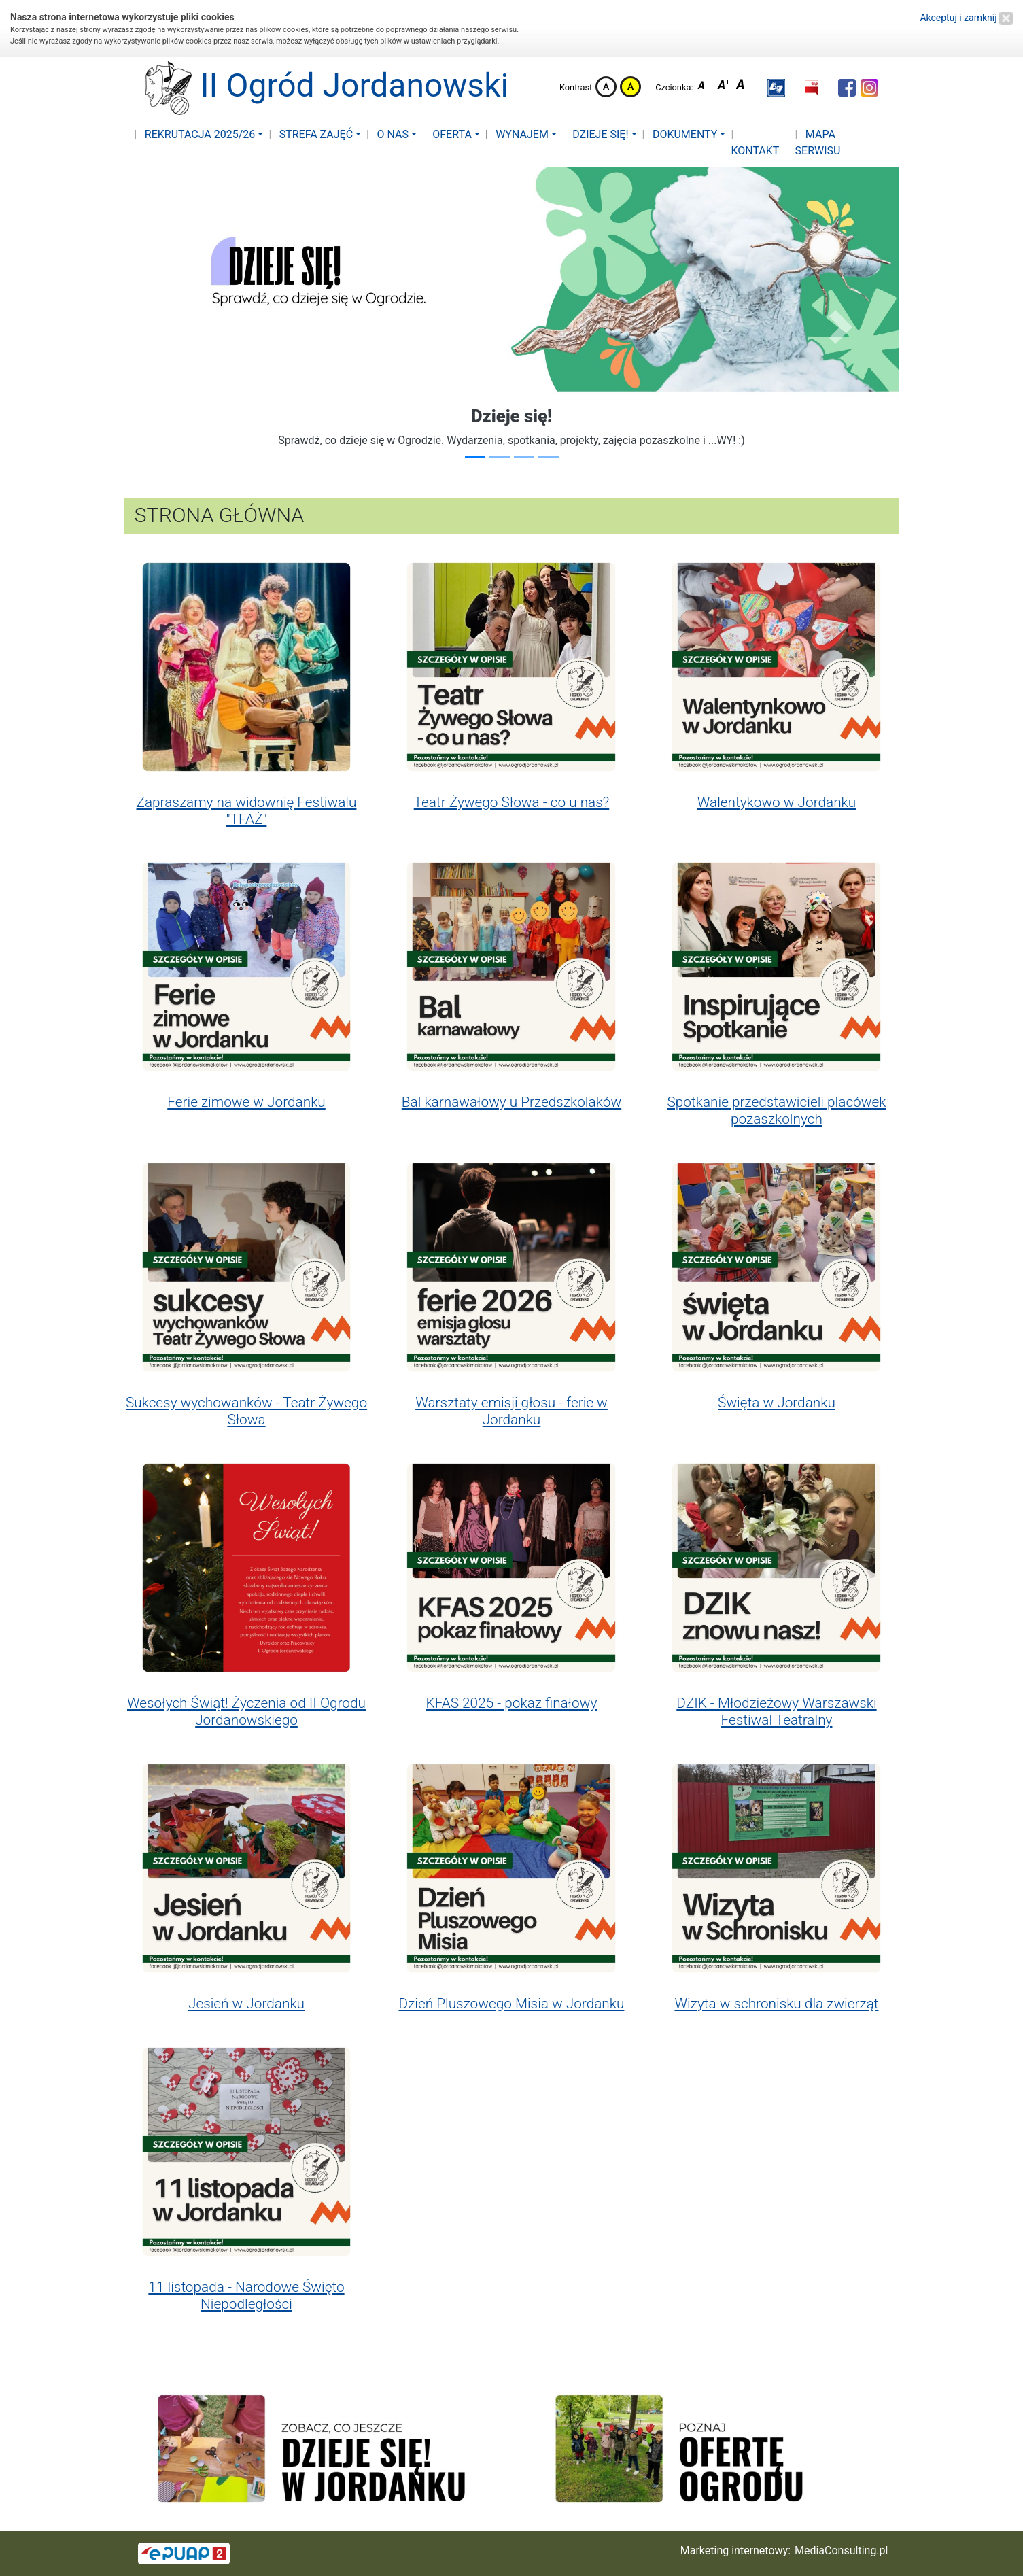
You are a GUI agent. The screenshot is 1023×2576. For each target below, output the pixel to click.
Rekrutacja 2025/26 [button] (199, 134)
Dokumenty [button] (683, 134)
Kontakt (755, 150)
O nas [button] (391, 134)
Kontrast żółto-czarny (630, 86)
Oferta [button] (451, 134)
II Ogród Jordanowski (318, 88)
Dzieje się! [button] (599, 134)
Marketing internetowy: (735, 2550)
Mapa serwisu (818, 142)
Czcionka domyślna (705, 86)
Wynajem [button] (521, 134)
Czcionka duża (744, 86)
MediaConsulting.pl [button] (841, 2550)
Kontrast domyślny (606, 86)
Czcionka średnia (724, 86)
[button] (776, 87)
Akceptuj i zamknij (966, 17)
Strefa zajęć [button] (315, 134)
